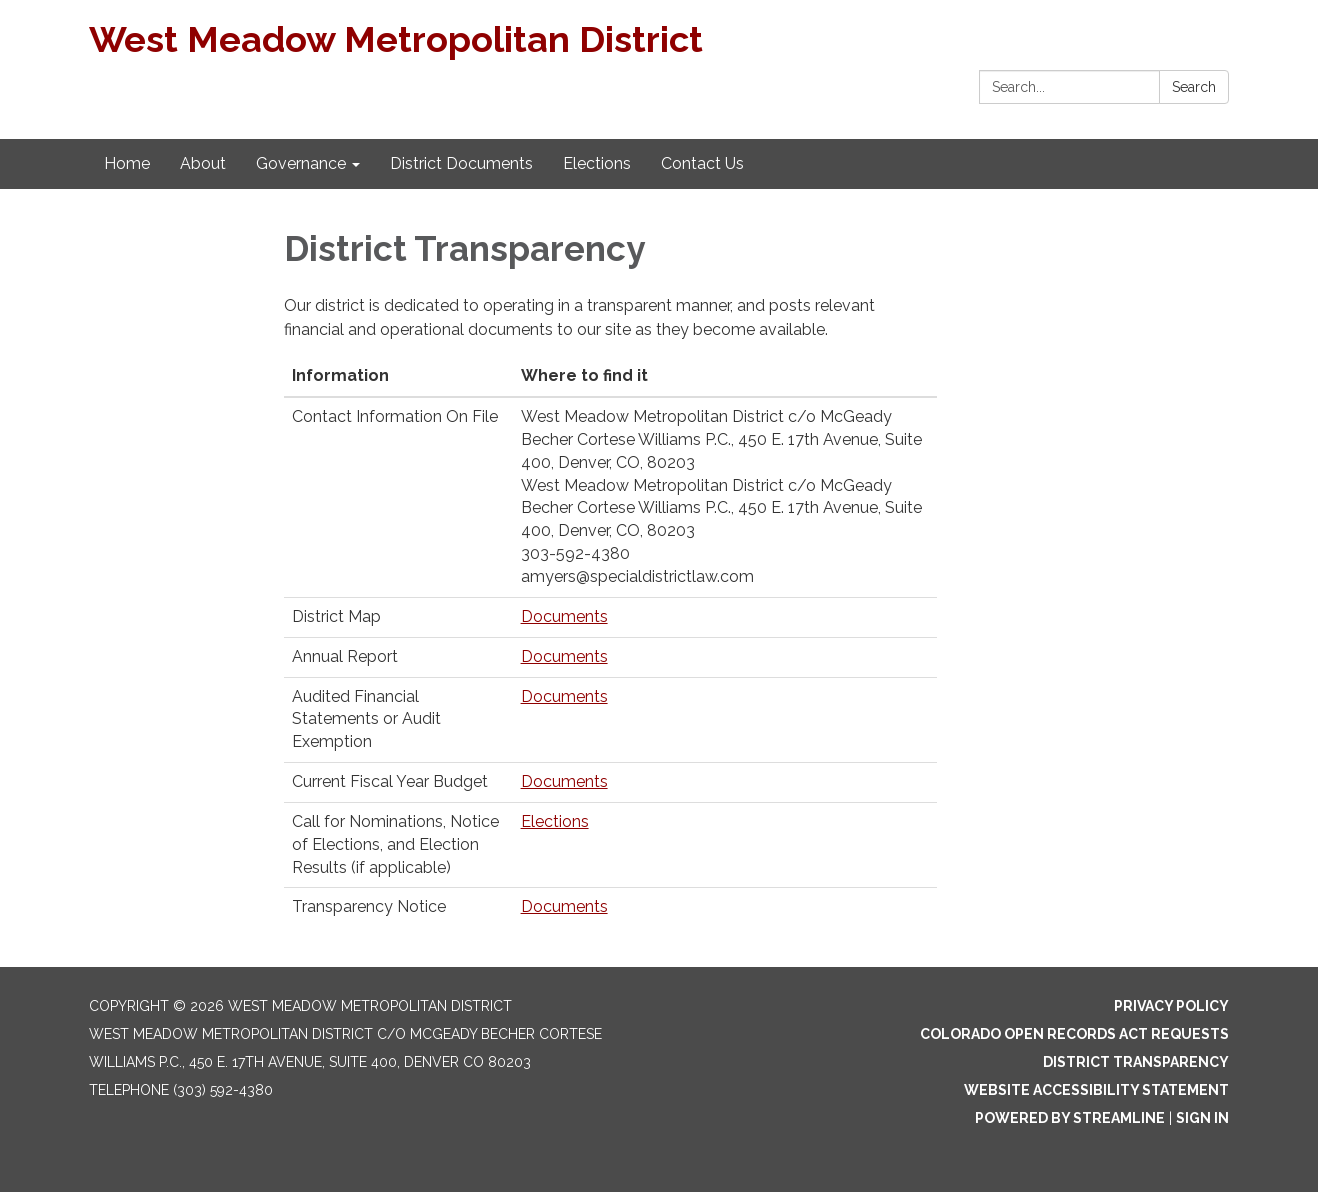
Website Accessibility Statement (1096, 1090)
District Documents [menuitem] (461, 163)
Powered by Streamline (1070, 1118)
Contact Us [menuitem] (702, 163)
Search (1194, 87)
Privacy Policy (1171, 1006)
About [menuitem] (203, 163)
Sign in (1202, 1118)
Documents (564, 616)
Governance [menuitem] (301, 163)
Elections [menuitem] (597, 163)
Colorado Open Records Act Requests (1074, 1034)
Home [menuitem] (127, 163)
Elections (555, 821)
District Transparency (1136, 1062)
